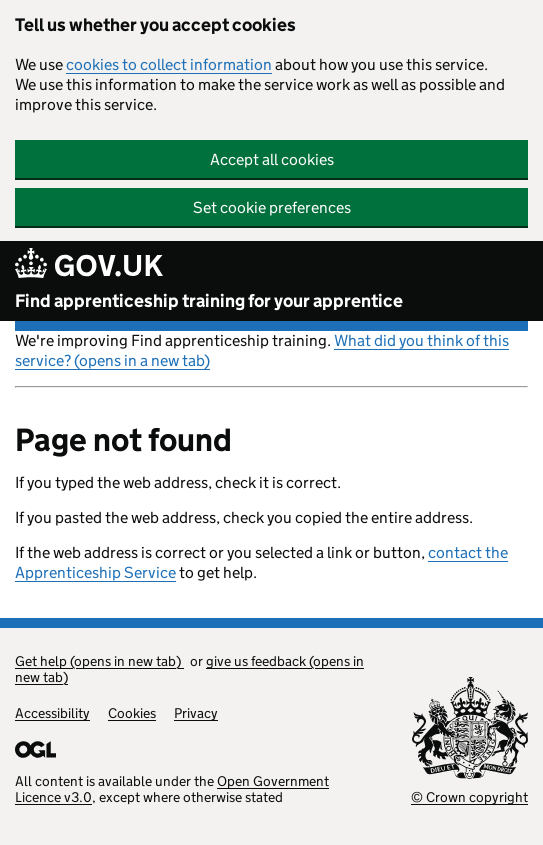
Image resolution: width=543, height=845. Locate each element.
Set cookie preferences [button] (272, 207)
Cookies (132, 713)
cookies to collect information (169, 64)
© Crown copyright (469, 797)
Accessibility (52, 713)
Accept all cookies (272, 159)
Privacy (196, 713)
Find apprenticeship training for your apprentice (209, 301)
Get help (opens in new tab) (99, 661)
